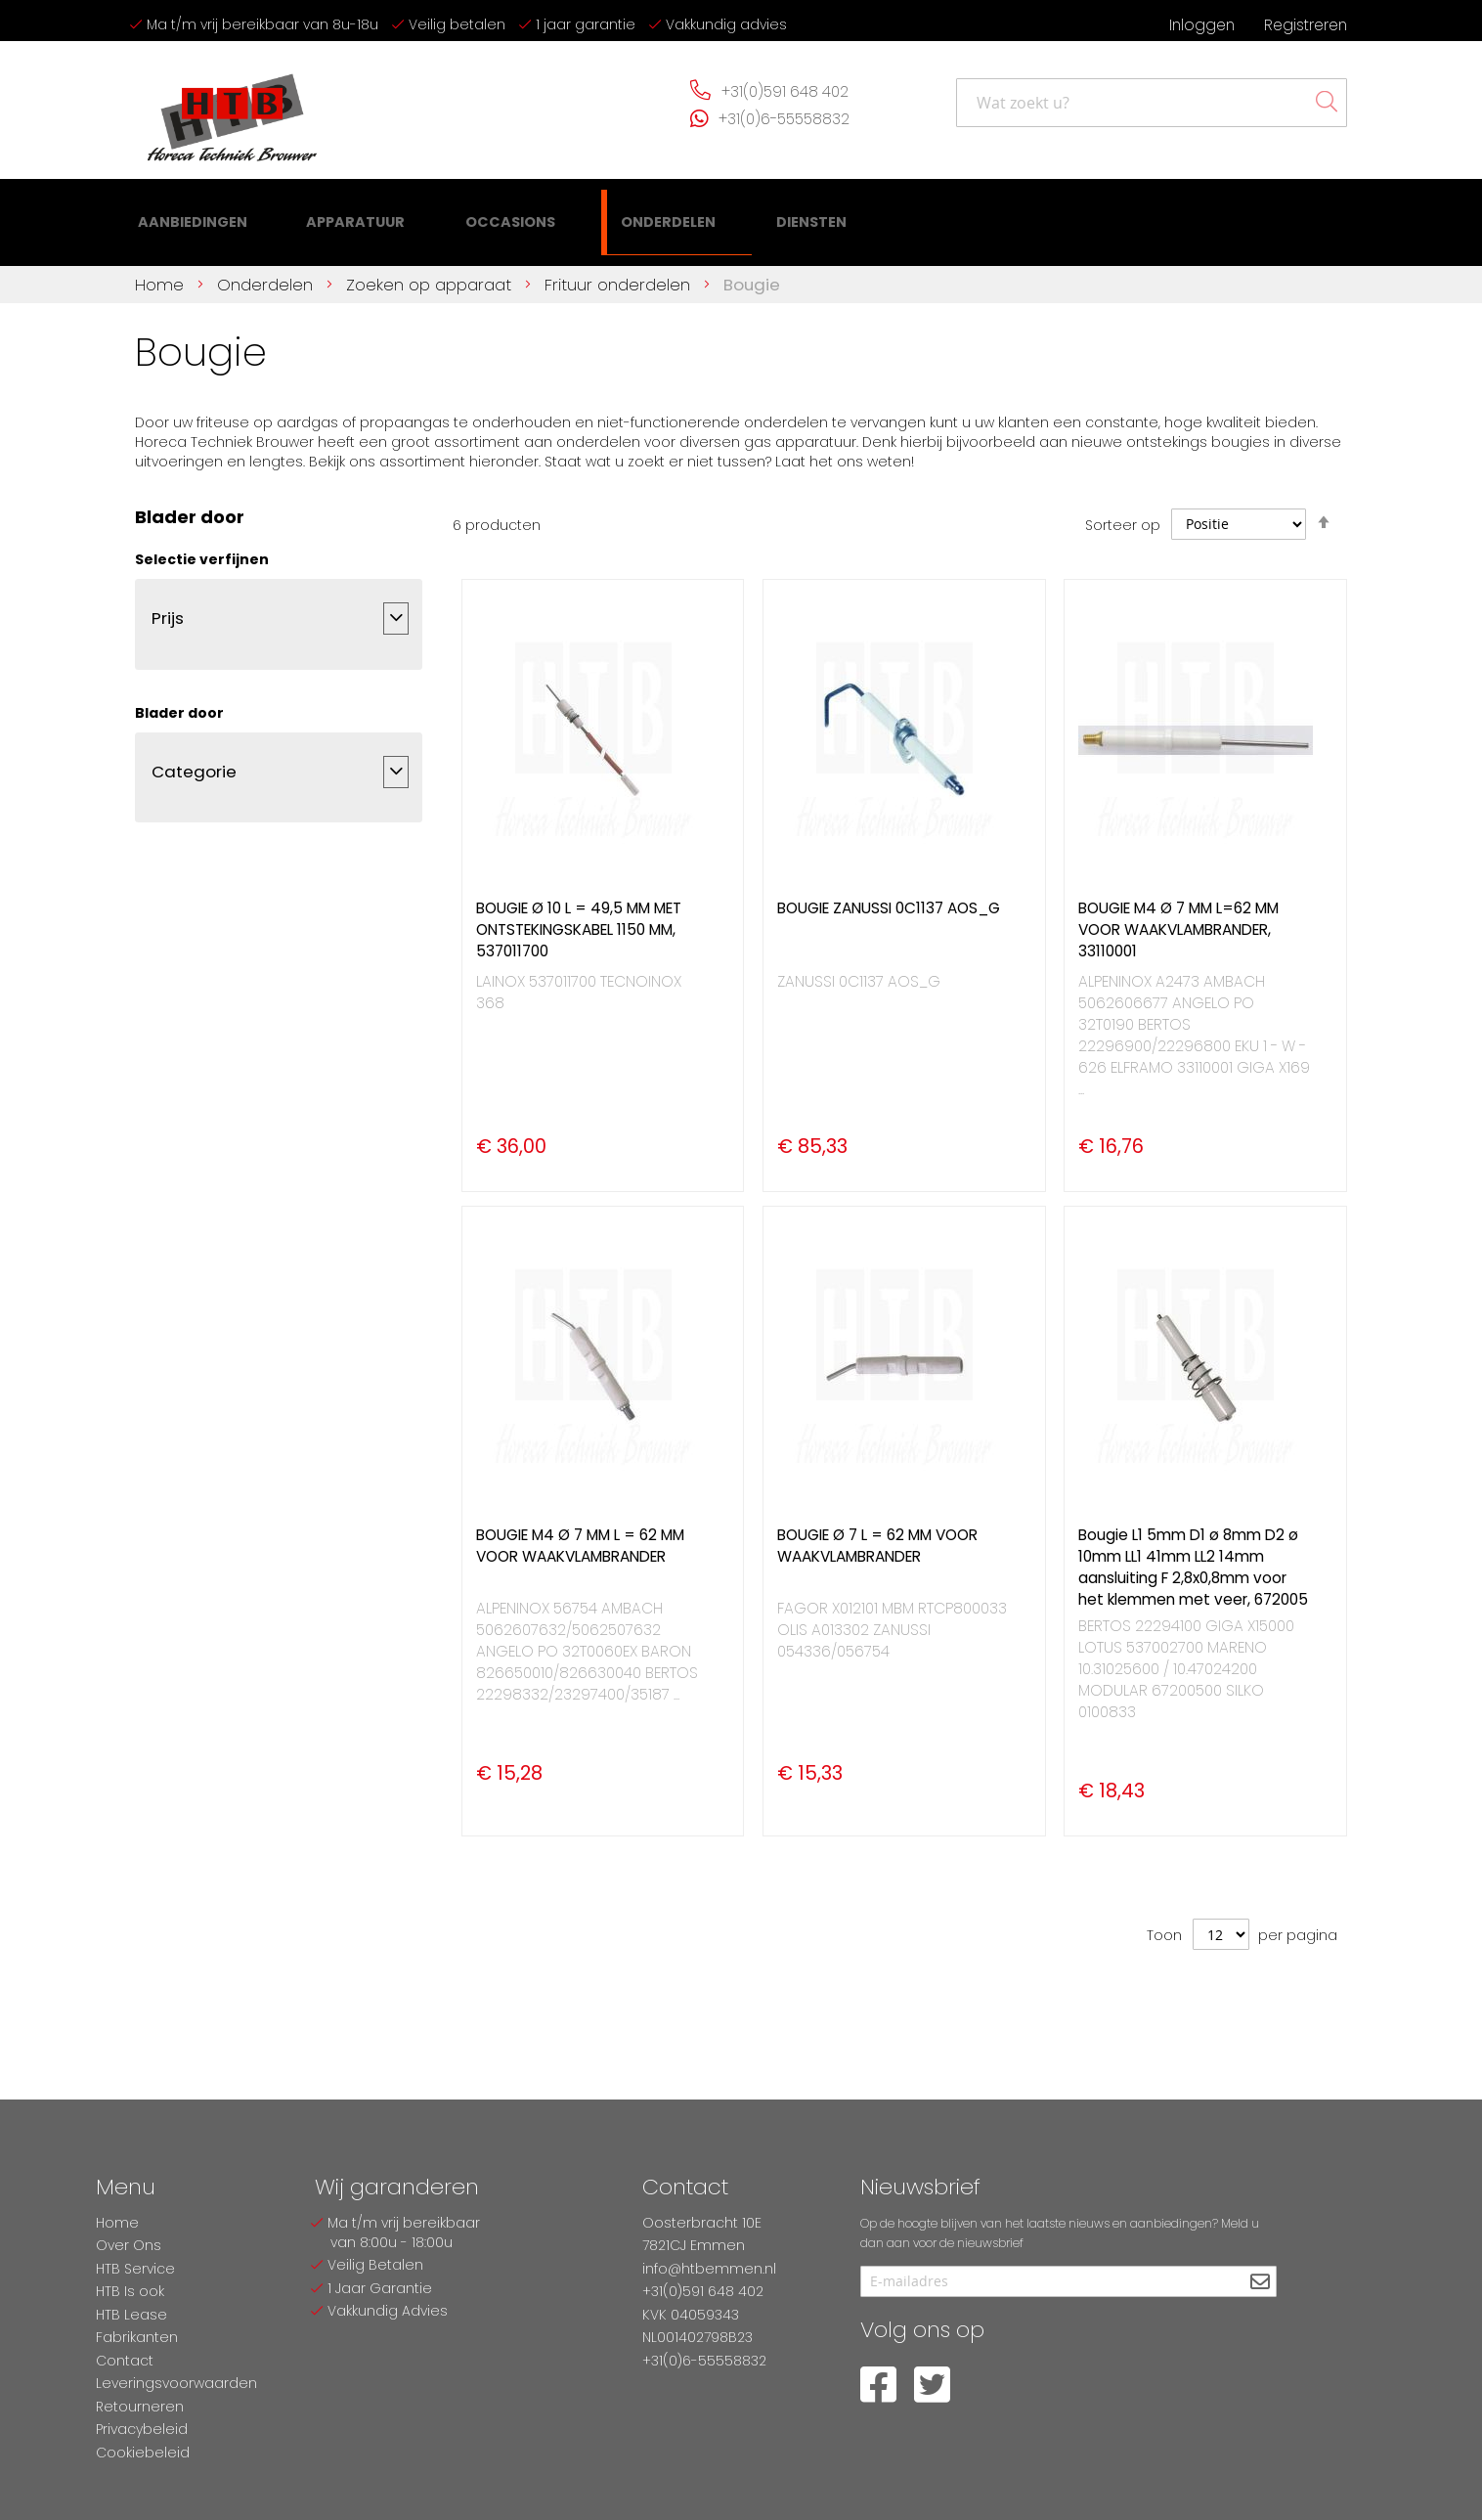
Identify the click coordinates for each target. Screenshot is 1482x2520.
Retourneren (140, 2406)
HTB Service (135, 2268)
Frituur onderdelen (620, 273)
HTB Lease (131, 2314)
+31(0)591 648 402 (785, 91)
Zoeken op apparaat (431, 273)
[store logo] (233, 110)
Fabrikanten (137, 2337)
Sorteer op (1122, 513)
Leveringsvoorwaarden (176, 2383)
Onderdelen (267, 273)
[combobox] (1151, 102)
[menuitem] (190, 216)
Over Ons (128, 2245)
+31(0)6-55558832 (784, 119)
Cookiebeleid (143, 2452)
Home (162, 273)
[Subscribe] (1259, 2283)
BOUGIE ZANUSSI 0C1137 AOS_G (888, 896)
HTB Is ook (130, 2291)
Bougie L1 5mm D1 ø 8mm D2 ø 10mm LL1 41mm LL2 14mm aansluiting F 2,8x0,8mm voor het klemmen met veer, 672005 (1193, 1555)
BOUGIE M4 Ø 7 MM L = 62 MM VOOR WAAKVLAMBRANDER (580, 1534)
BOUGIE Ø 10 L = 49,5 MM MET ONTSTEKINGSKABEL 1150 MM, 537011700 (578, 918)
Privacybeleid (142, 2429)
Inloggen (1202, 25)
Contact (124, 2360)
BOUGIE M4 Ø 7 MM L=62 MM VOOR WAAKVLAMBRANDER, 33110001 (1178, 918)
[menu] (457, 217)
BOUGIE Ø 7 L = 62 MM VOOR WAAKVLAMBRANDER (877, 1534)
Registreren (1305, 25)
